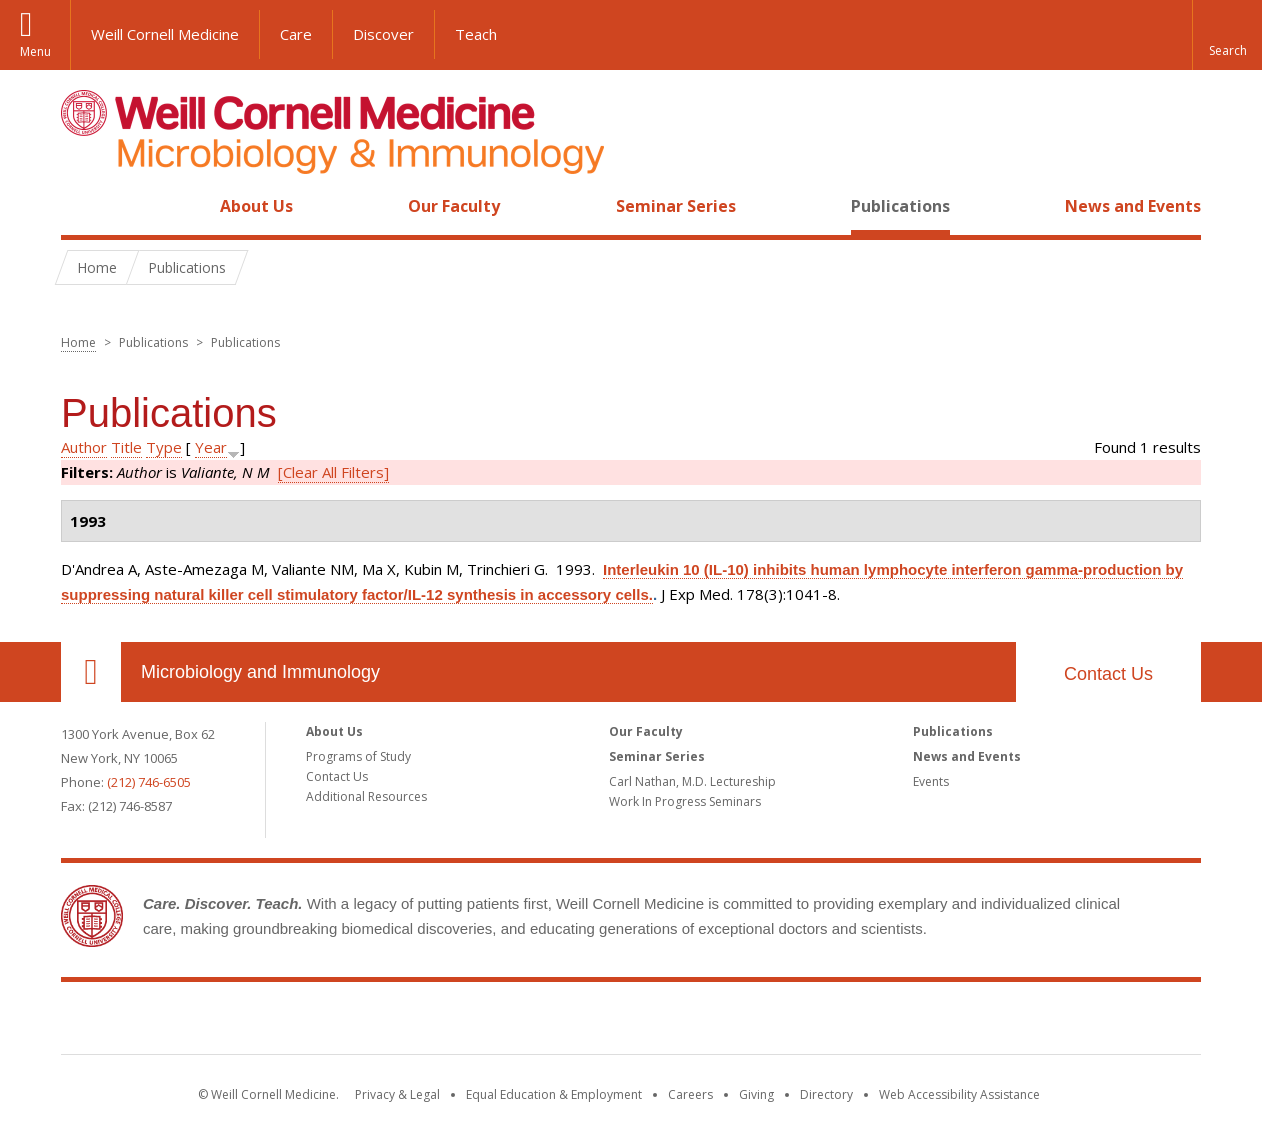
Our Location (91, 672)
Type (164, 447)
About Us (256, 206)
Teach (476, 34)
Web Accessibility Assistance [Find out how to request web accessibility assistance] (959, 1094)
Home (83, 206)
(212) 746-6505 (149, 782)
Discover (383, 34)
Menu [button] (35, 51)
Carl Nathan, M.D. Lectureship (692, 781)
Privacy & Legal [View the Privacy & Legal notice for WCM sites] (397, 1094)
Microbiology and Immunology (260, 672)
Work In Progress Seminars (685, 801)
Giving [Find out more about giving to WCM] (756, 1094)
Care (296, 34)
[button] (1227, 35)
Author (84, 447)
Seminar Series (676, 206)
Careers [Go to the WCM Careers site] (690, 1094)
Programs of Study (358, 756)
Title (126, 447)
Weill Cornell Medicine (165, 34)
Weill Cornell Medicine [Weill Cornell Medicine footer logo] (631, 1022)
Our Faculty (454, 206)
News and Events (1133, 206)
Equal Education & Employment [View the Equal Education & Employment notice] (554, 1094)
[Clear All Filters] (333, 472)
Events (931, 781)
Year (211, 447)
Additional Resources (366, 796)
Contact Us (1108, 674)
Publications (900, 206)
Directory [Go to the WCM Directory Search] (826, 1094)
